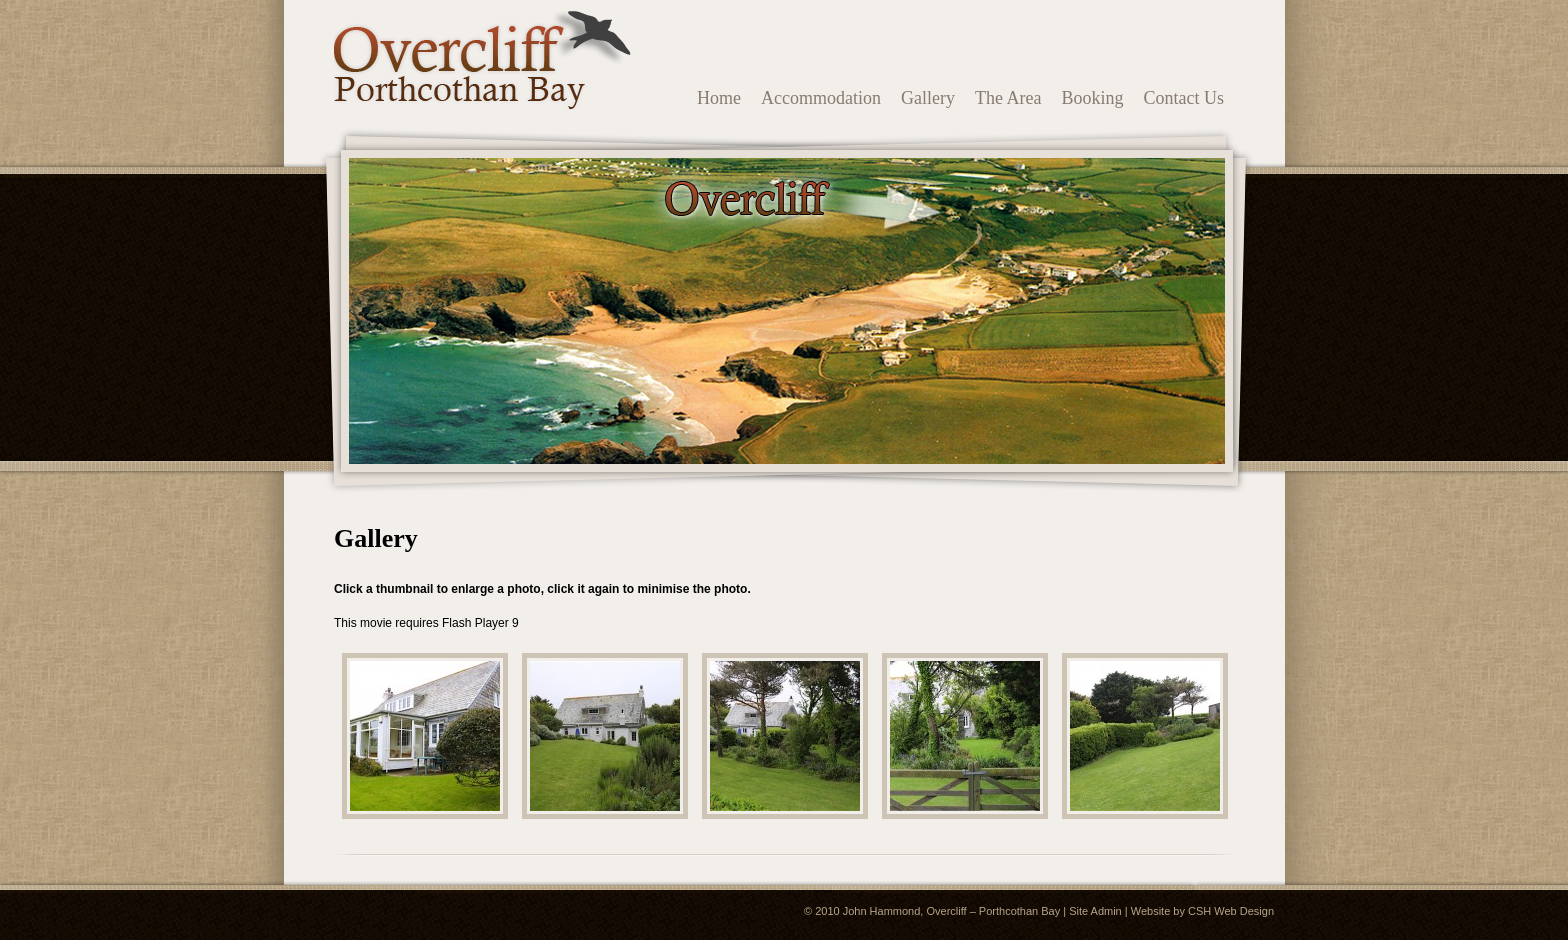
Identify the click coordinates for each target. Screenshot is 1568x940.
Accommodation (821, 98)
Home (719, 98)
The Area (1008, 98)
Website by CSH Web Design (1202, 911)
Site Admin (1095, 911)
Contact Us (1184, 98)
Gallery (928, 98)
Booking (1092, 98)
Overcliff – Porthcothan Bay (993, 911)
